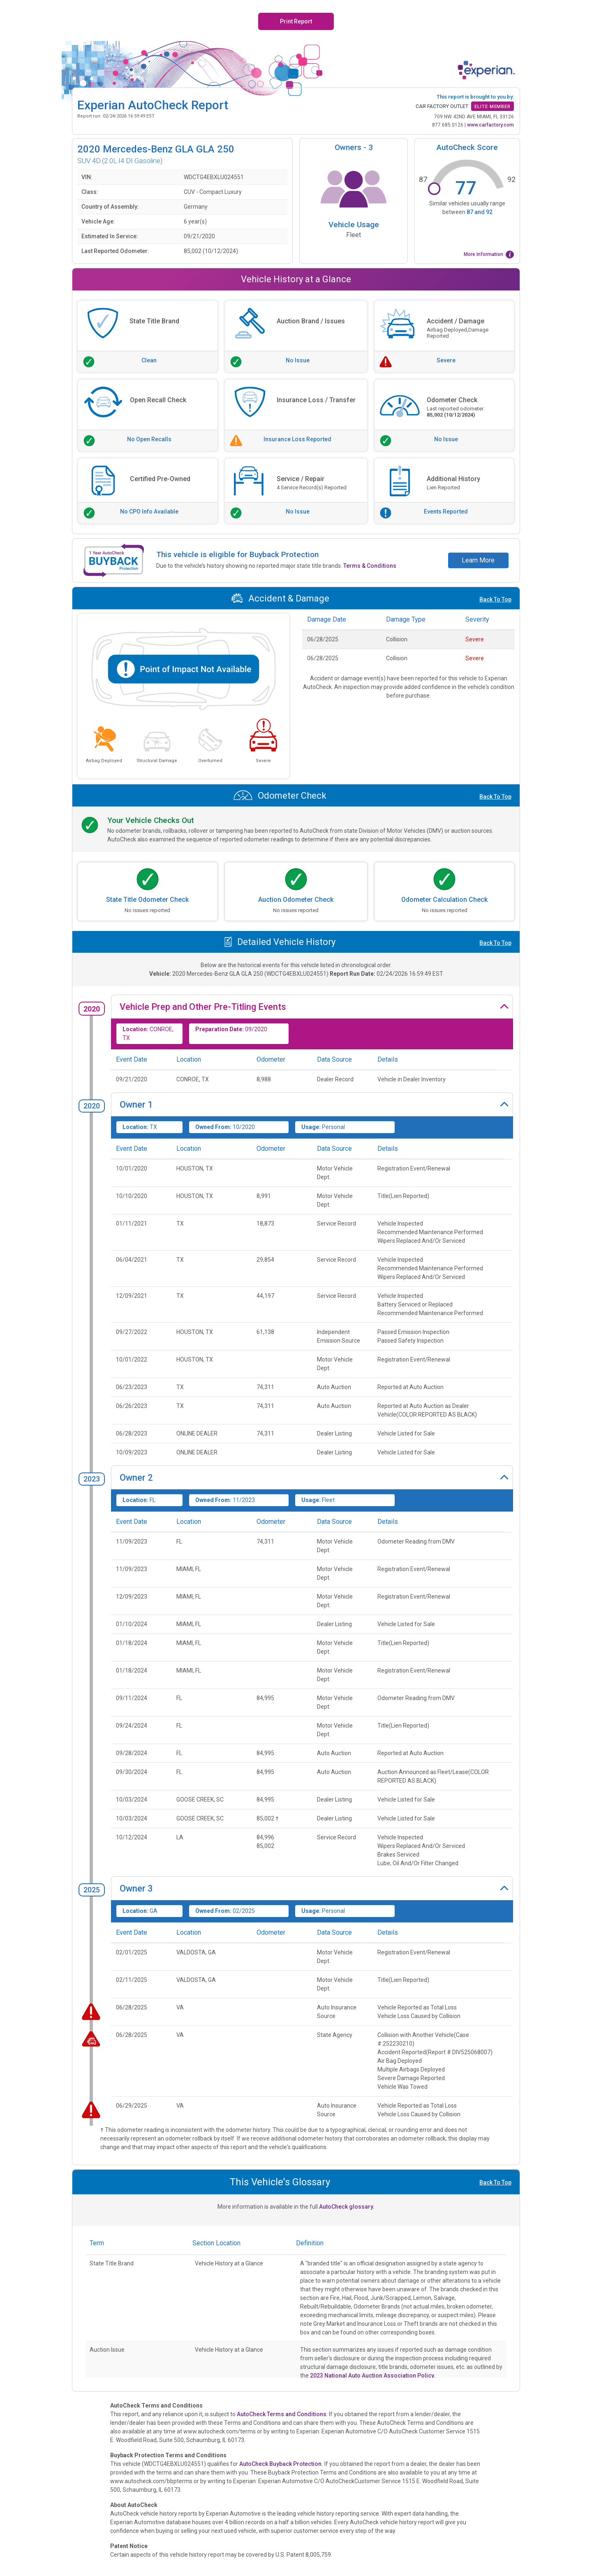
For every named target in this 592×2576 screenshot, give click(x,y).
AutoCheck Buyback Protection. (281, 2464)
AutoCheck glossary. (347, 2206)
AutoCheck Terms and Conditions (281, 2414)
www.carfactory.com (490, 125)
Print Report (296, 21)
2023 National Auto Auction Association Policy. (372, 2375)
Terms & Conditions (369, 565)
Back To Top (495, 599)
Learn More (478, 560)
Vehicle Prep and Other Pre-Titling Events (203, 1007)
